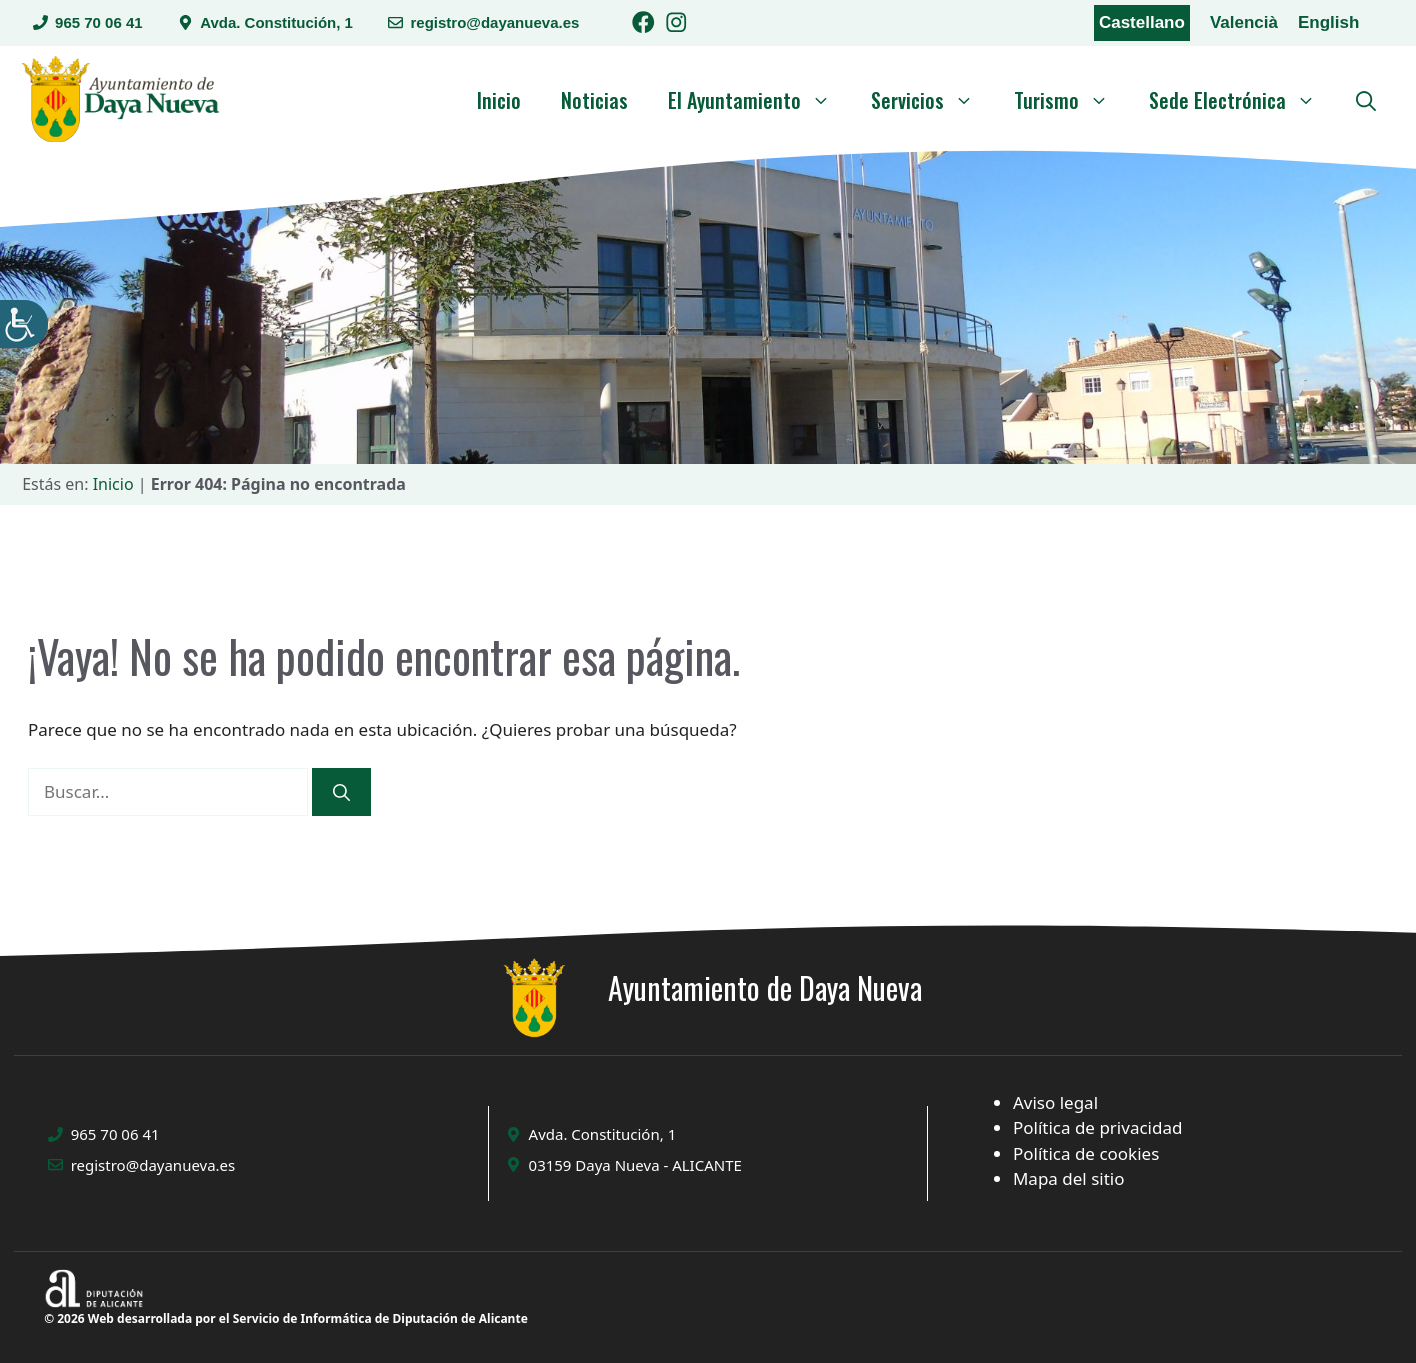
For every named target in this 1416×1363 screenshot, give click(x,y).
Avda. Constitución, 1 (276, 22)
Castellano (1142, 22)
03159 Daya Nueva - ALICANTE (635, 1165)
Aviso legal (1055, 1102)
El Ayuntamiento (759, 100)
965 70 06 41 (99, 22)
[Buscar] (341, 792)
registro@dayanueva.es (494, 22)
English (1328, 22)
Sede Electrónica (1242, 100)
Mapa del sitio (1069, 1178)
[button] (1366, 100)
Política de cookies (1086, 1153)
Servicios (932, 100)
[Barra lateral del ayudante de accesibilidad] (24, 324)
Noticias (594, 100)
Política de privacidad (1097, 1127)
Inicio (499, 100)
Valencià (1244, 22)
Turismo (1071, 100)
